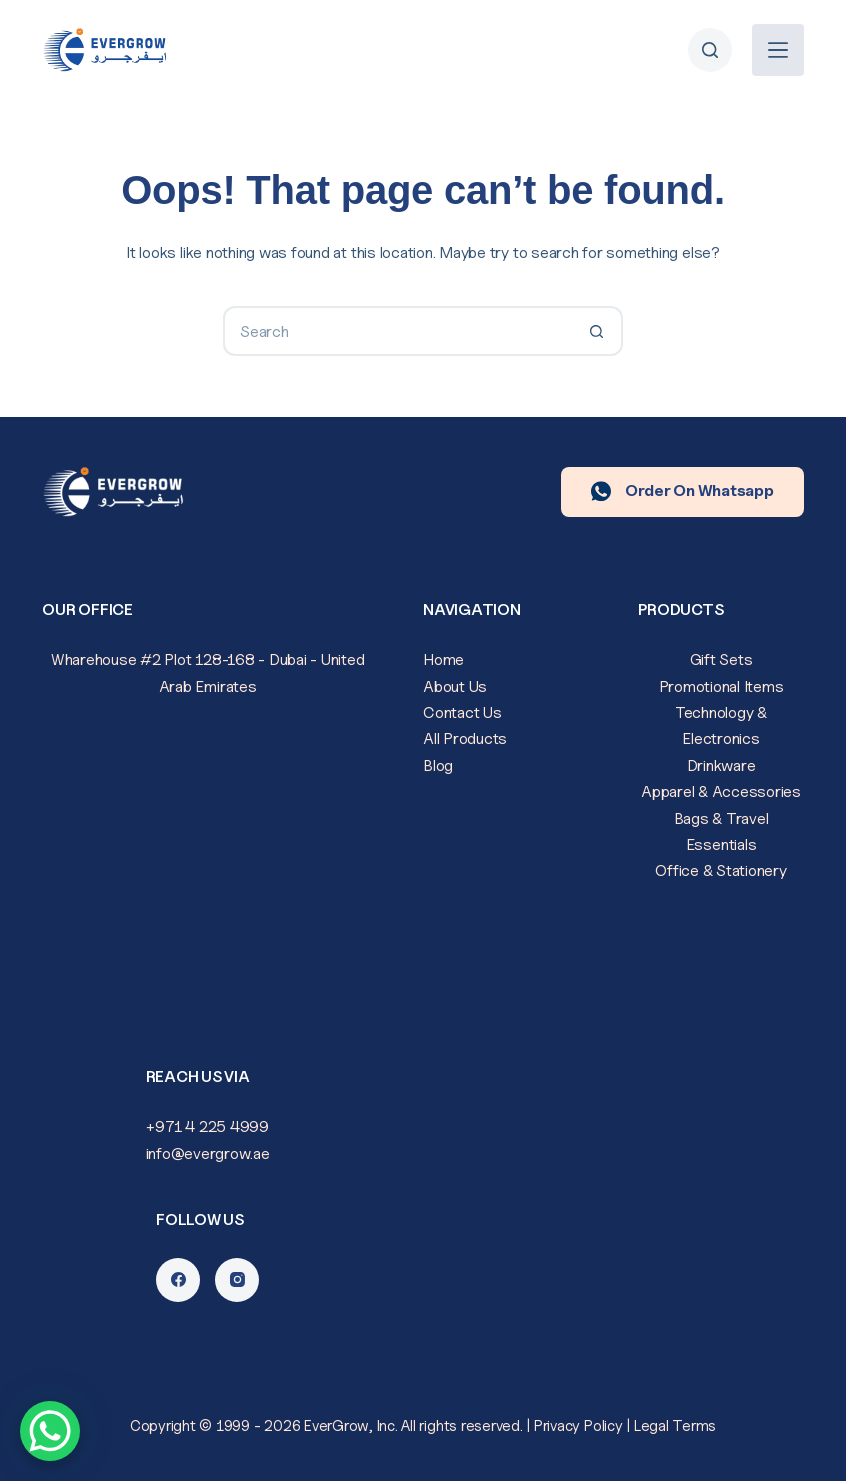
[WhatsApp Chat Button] (50, 1431)
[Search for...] (398, 331)
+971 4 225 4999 (207, 1126)
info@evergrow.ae (208, 1153)
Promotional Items (721, 686)
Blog (438, 765)
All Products (465, 738)
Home (443, 659)
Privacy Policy (578, 1426)
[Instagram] (237, 1280)
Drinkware (721, 765)
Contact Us (462, 712)
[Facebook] (178, 1280)
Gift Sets (721, 659)
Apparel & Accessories (721, 791)
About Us (455, 686)
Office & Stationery (720, 870)
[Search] (710, 50)
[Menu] (778, 50)
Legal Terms (675, 1426)
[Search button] (598, 331)
